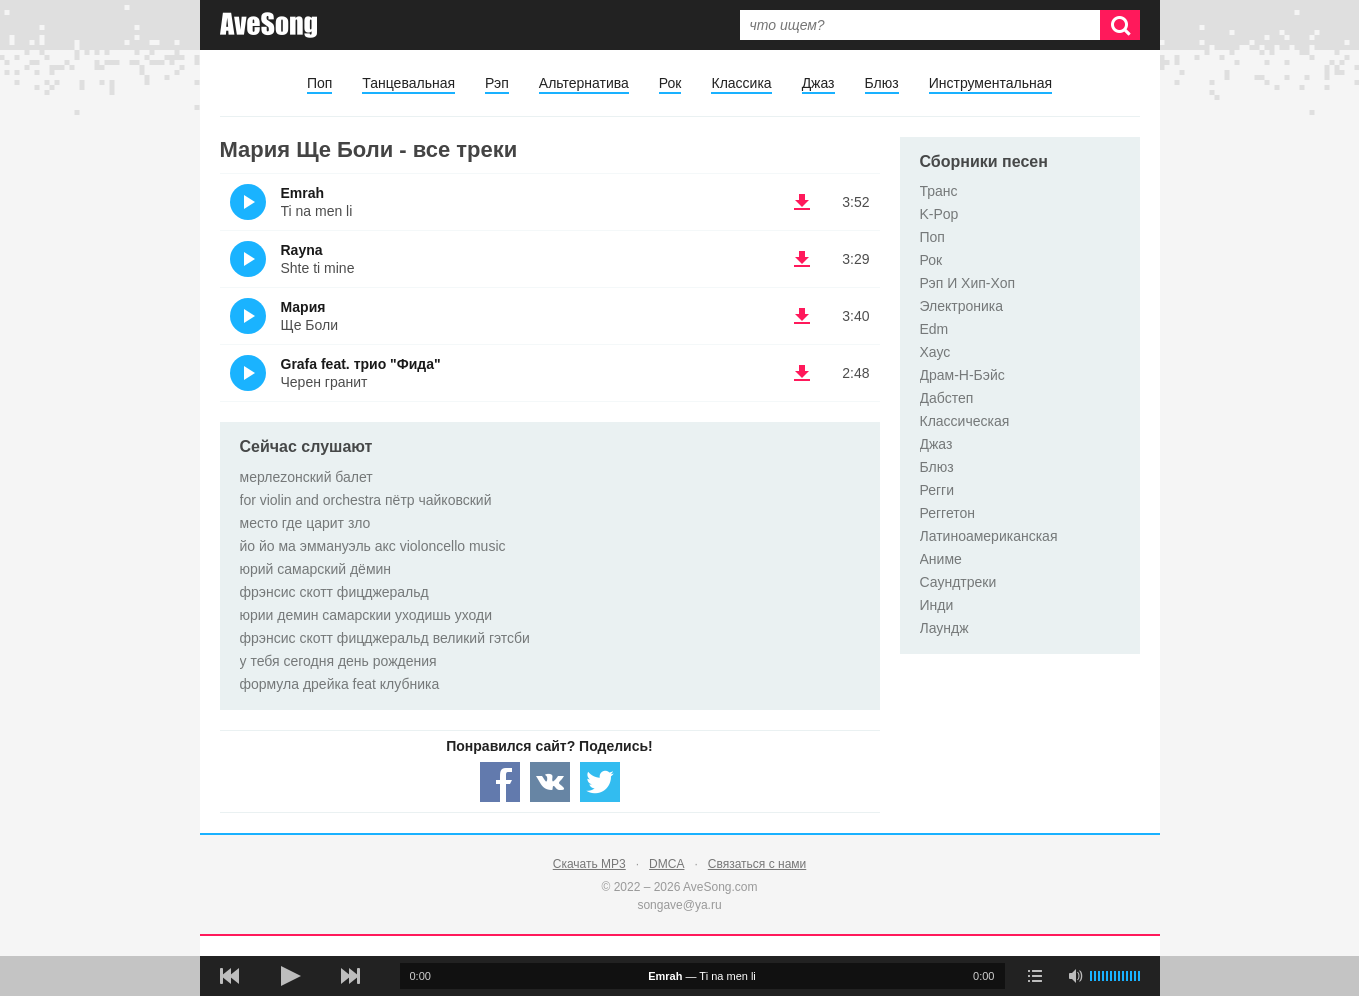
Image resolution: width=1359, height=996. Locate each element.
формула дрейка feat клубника (340, 684)
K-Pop (939, 214)
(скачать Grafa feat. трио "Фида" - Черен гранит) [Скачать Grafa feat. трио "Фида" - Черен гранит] (802, 373)
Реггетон (948, 513)
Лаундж (944, 628)
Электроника (962, 306)
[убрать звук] (1075, 976)
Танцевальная (408, 83)
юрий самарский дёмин (316, 569)
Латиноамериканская (989, 536)
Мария (303, 307)
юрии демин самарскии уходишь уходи (366, 615)
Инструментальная (990, 83)
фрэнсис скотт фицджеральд (334, 592)
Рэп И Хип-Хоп (968, 283)
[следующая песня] (350, 976)
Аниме (941, 559)
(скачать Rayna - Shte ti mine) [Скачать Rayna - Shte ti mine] (802, 259)
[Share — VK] (550, 782)
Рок (670, 83)
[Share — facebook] (500, 782)
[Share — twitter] (600, 782)
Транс (939, 191)
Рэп (497, 83)
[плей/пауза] (290, 976)
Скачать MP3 (589, 864)
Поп (319, 83)
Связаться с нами (757, 864)
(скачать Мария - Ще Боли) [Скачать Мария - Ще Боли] (802, 316)
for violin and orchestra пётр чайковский (366, 500)
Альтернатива (584, 83)
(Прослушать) (248, 202)
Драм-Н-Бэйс (962, 375)
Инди (937, 605)
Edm (934, 329)
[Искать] (1120, 25)
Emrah (303, 193)
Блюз (882, 83)
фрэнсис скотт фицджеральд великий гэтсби (385, 638)
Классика (741, 83)
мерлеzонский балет (306, 477)
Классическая (965, 421)
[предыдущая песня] (230, 976)
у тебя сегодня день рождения (338, 661)
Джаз (818, 83)
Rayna (302, 250)
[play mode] (1035, 976)
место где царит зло (305, 523)
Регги (937, 490)
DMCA (666, 864)
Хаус (935, 352)
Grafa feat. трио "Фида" (361, 364)
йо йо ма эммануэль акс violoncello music (373, 546)
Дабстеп (947, 398)
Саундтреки (958, 582)
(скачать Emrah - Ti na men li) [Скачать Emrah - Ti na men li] (802, 202)
